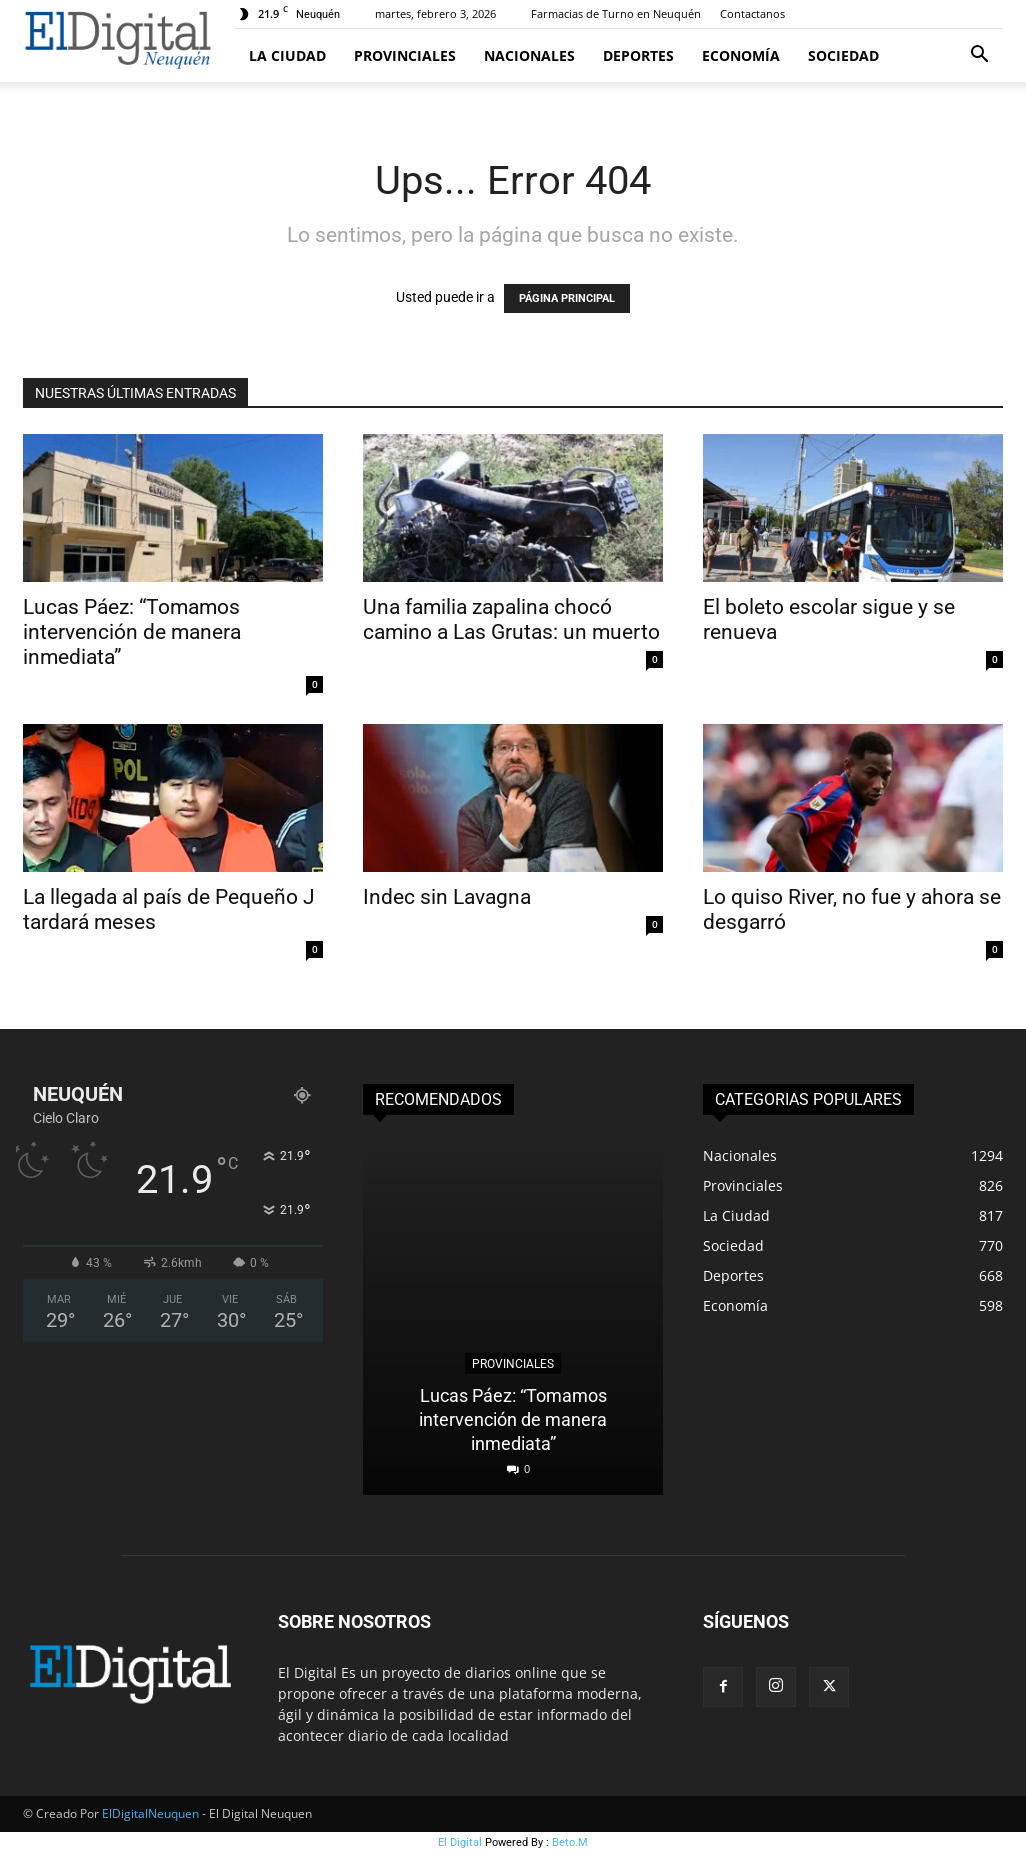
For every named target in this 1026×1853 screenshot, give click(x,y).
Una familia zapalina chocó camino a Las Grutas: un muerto (511, 619)
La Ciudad (287, 55)
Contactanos (752, 13)
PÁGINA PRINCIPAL (567, 298)
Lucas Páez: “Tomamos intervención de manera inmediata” (132, 632)
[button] (979, 56)
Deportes (638, 55)
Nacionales (529, 55)
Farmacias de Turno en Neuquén (616, 13)
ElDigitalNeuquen (150, 1813)
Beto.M (570, 1842)
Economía (741, 55)
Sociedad (843, 55)
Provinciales (405, 55)
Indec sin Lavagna (447, 897)
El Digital (460, 1842)
